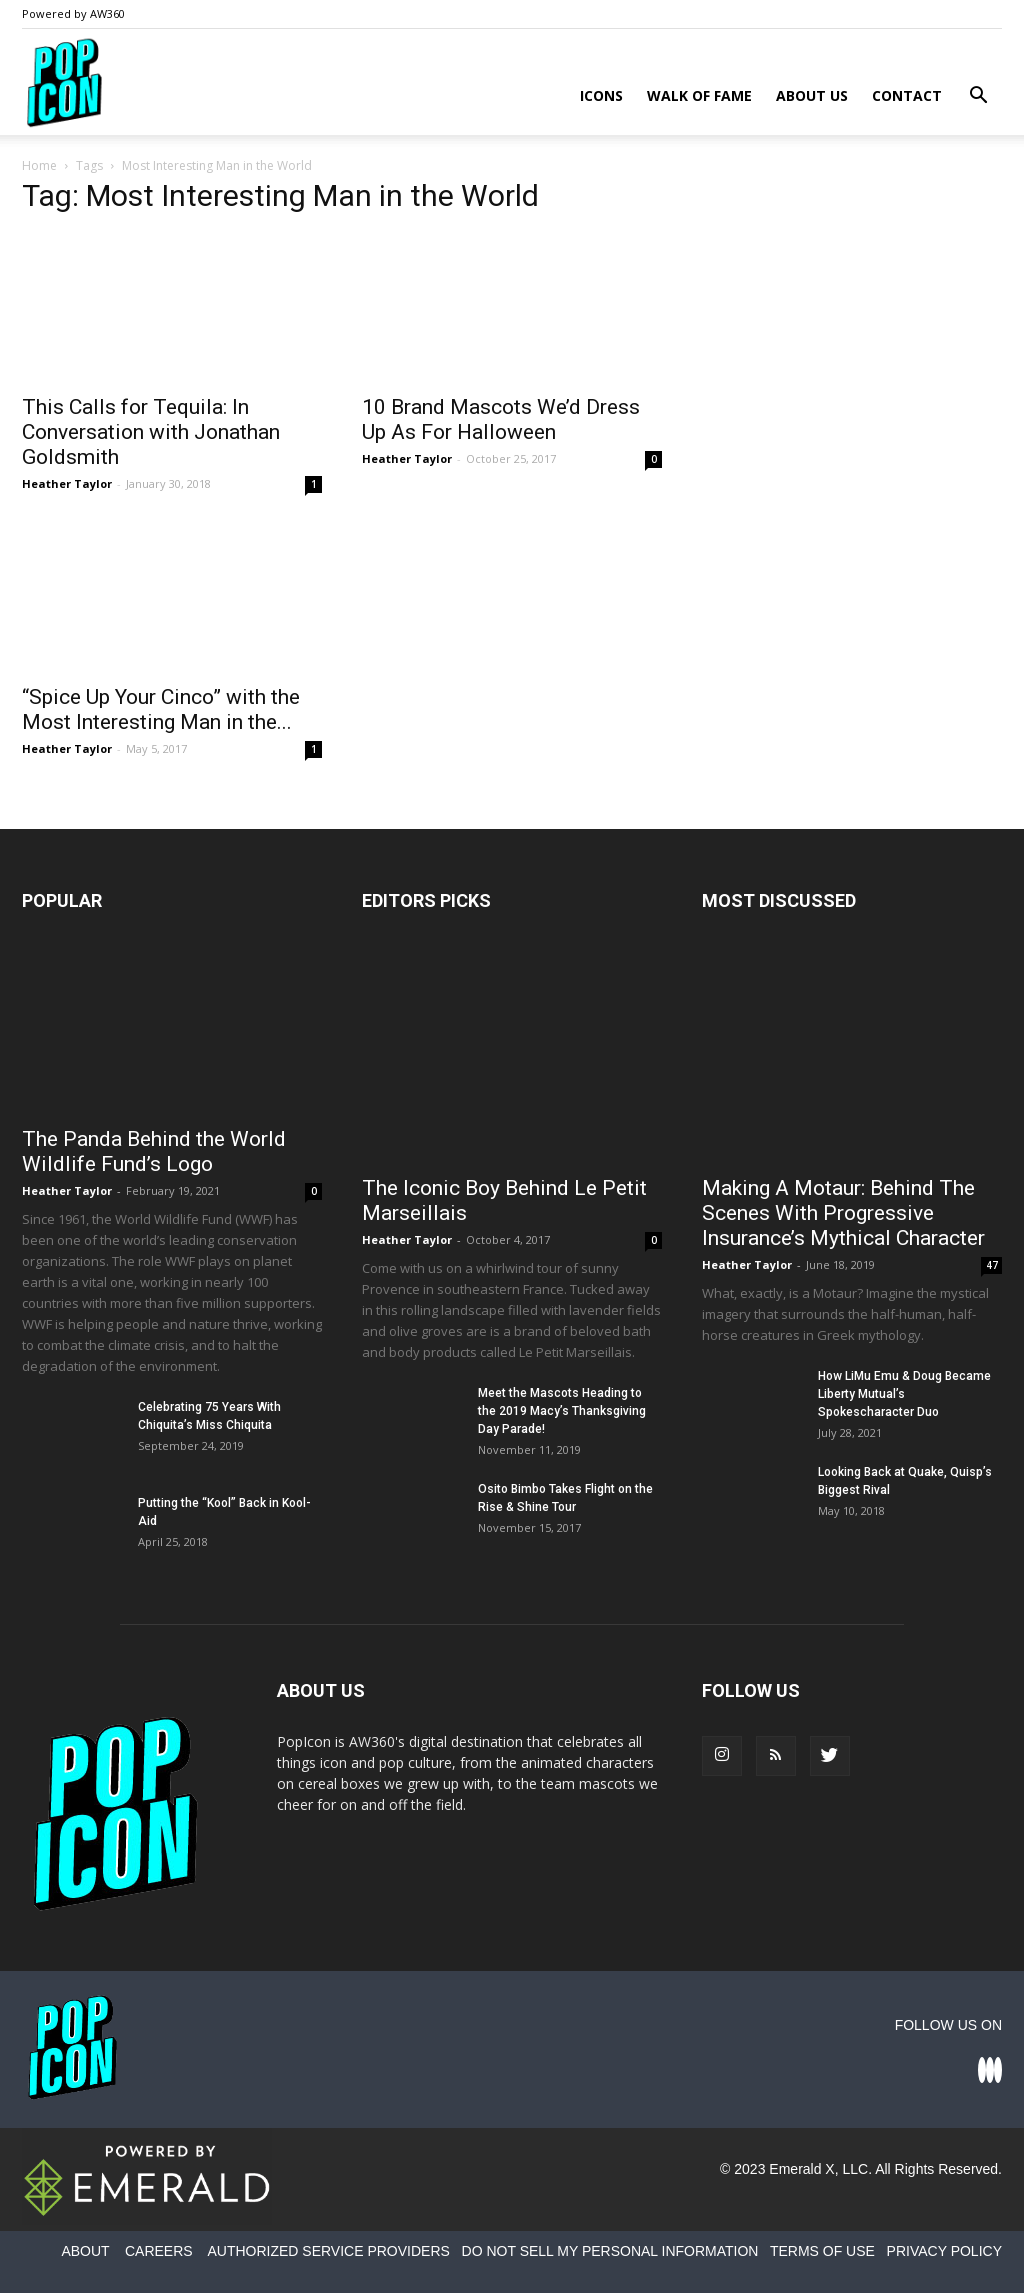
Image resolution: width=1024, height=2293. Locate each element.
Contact (907, 95)
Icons (601, 95)
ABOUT (85, 2251)
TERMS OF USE (822, 2251)
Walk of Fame (699, 95)
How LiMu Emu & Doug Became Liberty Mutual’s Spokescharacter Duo (904, 1394)
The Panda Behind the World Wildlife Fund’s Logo (154, 1151)
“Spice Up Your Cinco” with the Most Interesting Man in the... (161, 709)
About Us (812, 95)
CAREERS (159, 2251)
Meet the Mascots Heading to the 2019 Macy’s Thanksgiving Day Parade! (562, 1411)
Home (39, 165)
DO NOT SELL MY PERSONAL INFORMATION (610, 2251)
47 (992, 1265)
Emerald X (801, 2169)
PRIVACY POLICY (944, 2251)
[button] (978, 97)
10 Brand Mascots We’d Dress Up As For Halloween (501, 419)
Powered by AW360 (73, 13)
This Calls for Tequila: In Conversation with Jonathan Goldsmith (151, 432)
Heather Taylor (67, 483)
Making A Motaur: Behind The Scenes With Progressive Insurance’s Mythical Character (843, 1213)
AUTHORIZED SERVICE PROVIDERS (328, 2251)
